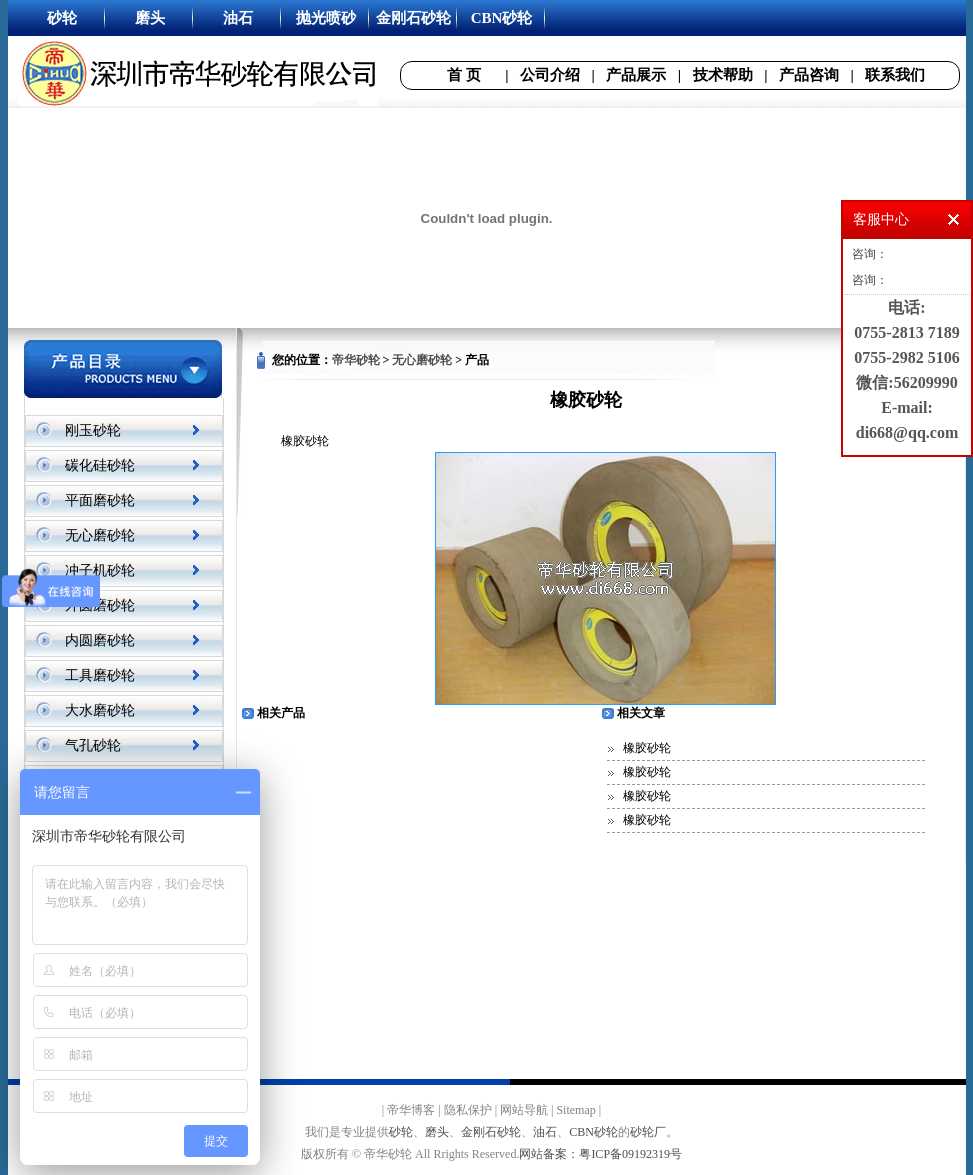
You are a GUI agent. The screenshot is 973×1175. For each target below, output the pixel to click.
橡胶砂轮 (647, 748)
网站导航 (524, 1110)
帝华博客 (411, 1110)
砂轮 (401, 1132)
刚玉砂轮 (93, 430)
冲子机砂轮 (100, 570)
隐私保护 (468, 1110)
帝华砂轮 (356, 360)
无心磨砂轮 (100, 535)
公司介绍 (550, 75)
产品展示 (636, 75)
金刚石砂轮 (491, 1132)
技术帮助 (723, 75)
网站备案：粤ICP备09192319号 (600, 1154)
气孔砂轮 (93, 745)
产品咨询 (809, 75)
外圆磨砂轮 (100, 605)
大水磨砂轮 (100, 710)
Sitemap (575, 1110)
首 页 (464, 75)
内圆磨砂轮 (100, 640)
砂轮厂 (648, 1132)
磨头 (437, 1132)
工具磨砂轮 (100, 675)
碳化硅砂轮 (100, 465)
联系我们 (895, 75)
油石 (545, 1132)
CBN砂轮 (593, 1132)
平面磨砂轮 (100, 500)
